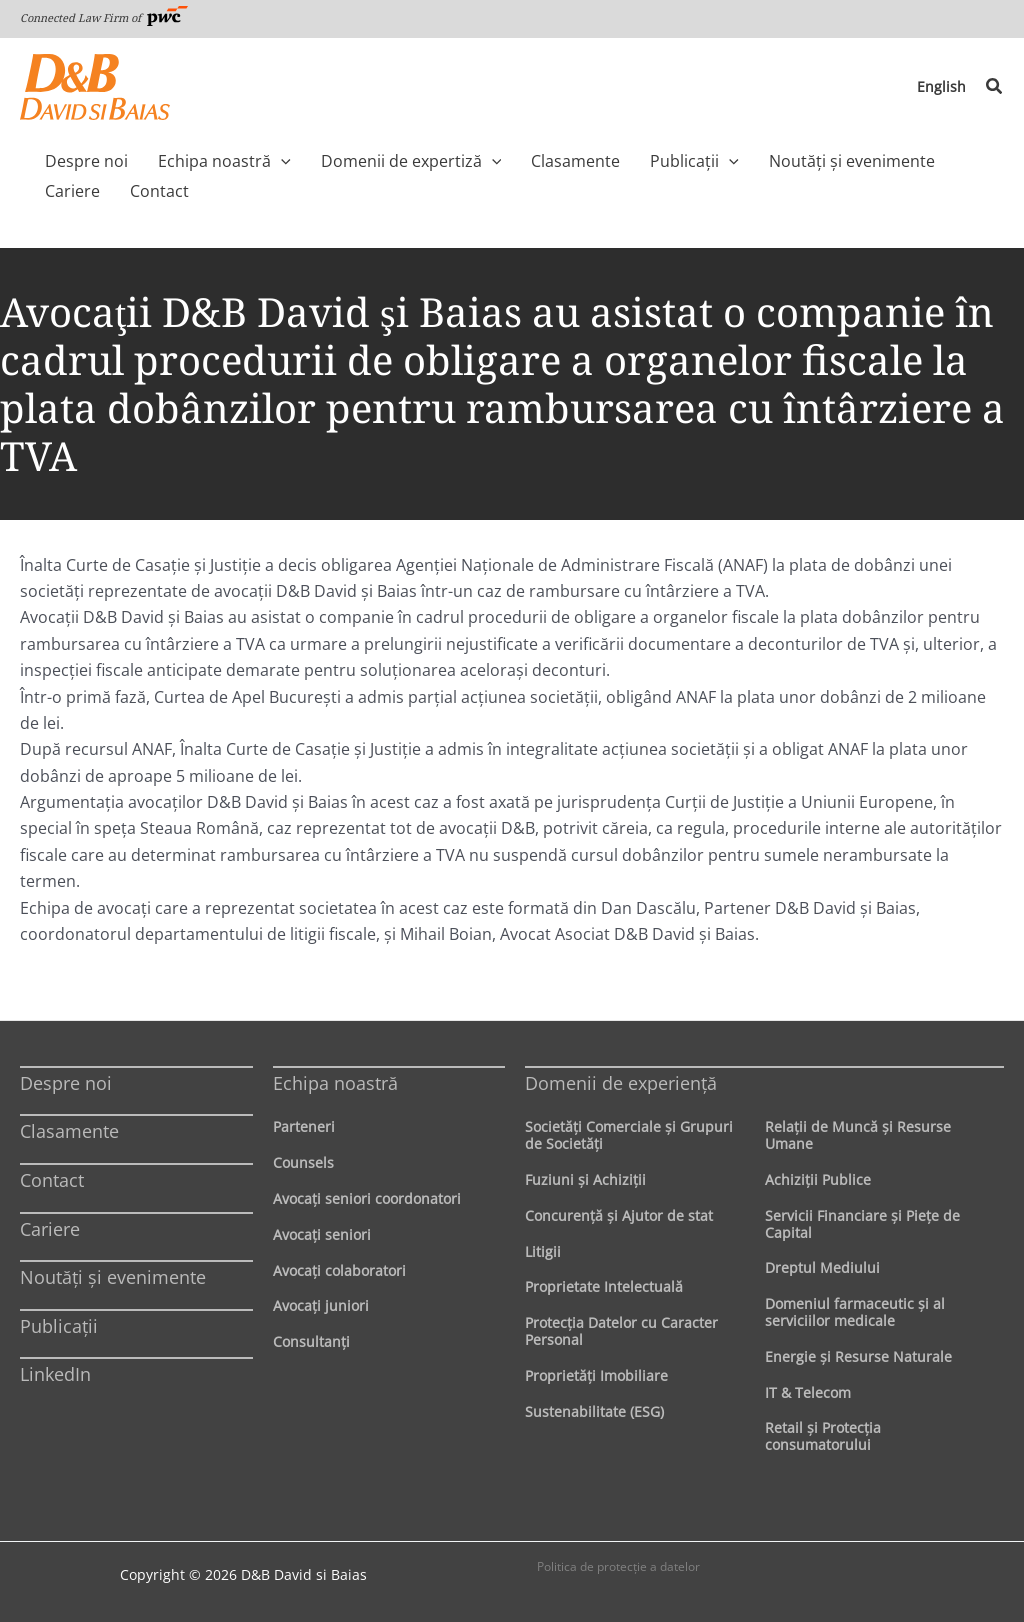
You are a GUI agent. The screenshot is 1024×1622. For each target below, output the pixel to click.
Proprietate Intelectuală (604, 1286)
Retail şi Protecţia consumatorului (823, 1436)
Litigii (543, 1251)
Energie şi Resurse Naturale (858, 1356)
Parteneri (304, 1126)
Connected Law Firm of (104, 17)
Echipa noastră (335, 1083)
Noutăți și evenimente (113, 1277)
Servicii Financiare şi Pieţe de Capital (862, 1224)
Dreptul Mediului (822, 1267)
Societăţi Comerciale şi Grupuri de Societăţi (629, 1135)
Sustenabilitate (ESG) (594, 1411)
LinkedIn (55, 1374)
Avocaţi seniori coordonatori (367, 1198)
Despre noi (66, 1083)
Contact (52, 1180)
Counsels (303, 1162)
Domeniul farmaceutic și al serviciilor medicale (855, 1312)
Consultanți (311, 1341)
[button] (995, 87)
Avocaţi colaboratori (339, 1270)
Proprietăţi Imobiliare (596, 1375)
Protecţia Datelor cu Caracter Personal (621, 1331)
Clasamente (69, 1131)
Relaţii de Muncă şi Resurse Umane (858, 1135)
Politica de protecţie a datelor (618, 1566)
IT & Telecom (808, 1392)
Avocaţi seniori (322, 1234)
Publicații (59, 1326)
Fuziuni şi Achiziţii (585, 1179)
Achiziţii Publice (818, 1179)
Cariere (50, 1229)
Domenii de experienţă (621, 1083)
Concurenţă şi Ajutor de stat (619, 1215)
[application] (266, 161)
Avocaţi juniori (321, 1305)
